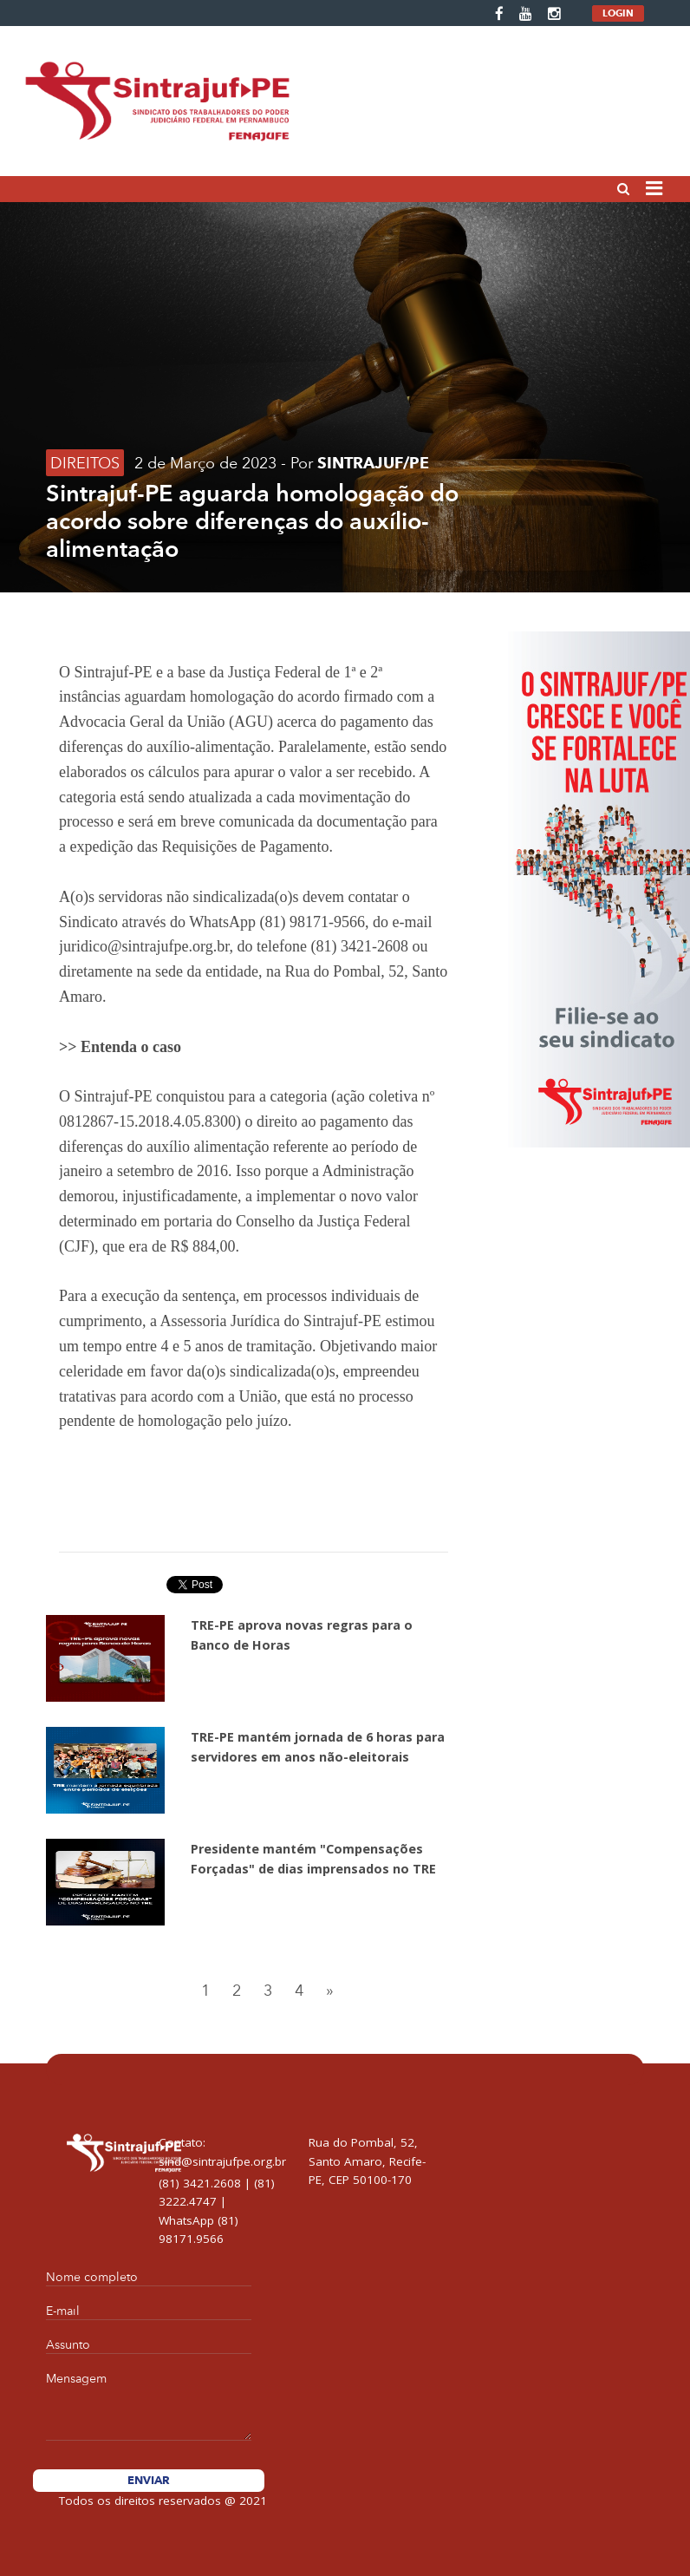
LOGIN (618, 13)
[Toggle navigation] (653, 189)
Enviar (148, 2480)
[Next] (329, 1991)
